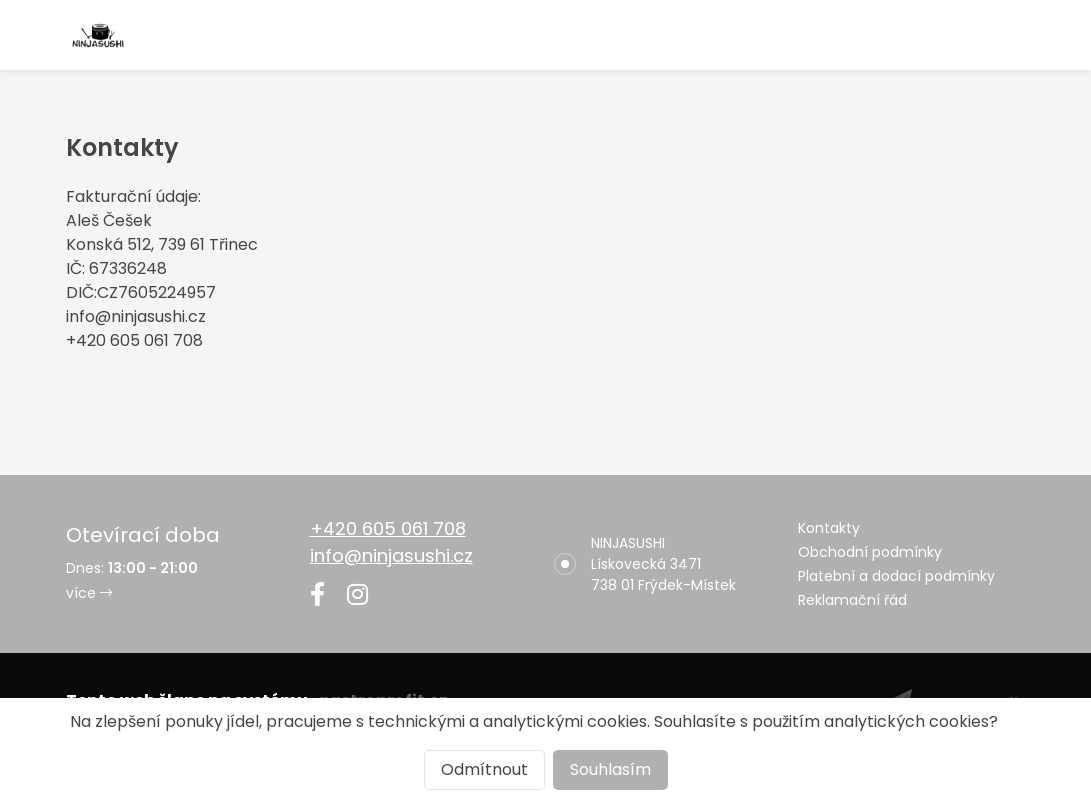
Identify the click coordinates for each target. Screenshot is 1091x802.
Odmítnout (484, 769)
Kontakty (829, 528)
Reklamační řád (852, 600)
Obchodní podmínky (870, 552)
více (89, 593)
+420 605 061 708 (388, 528)
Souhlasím (610, 769)
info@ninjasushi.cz (391, 555)
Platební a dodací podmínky (896, 576)
